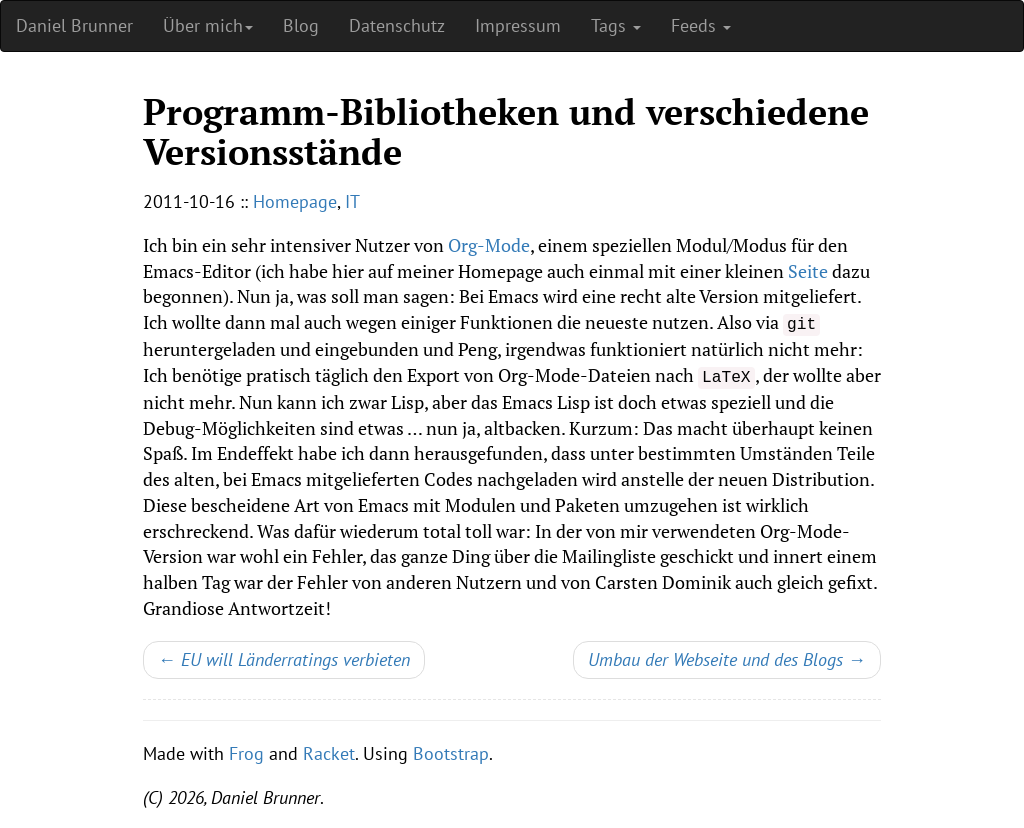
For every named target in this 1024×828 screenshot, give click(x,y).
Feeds (701, 25)
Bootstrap (451, 753)
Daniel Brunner (74, 25)
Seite (808, 271)
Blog (301, 25)
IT (352, 201)
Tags (616, 25)
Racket (329, 753)
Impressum (518, 25)
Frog (246, 753)
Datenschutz (397, 25)
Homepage (295, 201)
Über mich (208, 25)
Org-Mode (489, 245)
